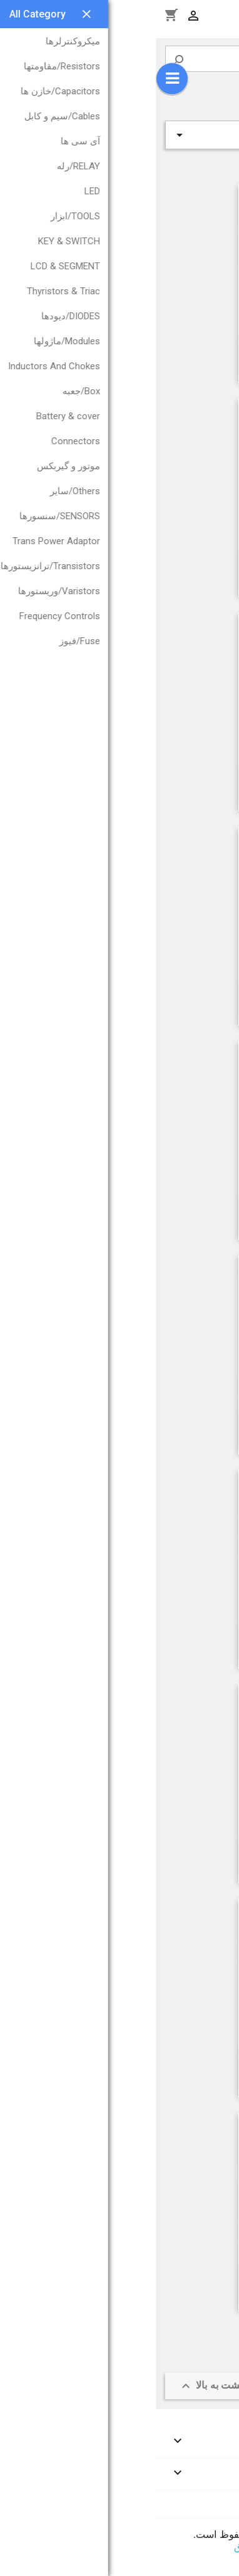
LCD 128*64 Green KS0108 (161, 781)
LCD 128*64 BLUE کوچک (161, 1638)
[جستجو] (119, 59)
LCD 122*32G (160, 352)
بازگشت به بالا (61, 2386)
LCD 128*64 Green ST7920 (161, 2281)
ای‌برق (91, 2547)
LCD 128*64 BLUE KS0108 (161, 2067)
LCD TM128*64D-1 (161, 1424)
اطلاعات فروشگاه (195, 2504)
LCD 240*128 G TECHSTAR (161, 1210)
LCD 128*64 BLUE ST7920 (161, 567)
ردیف (119, 134)
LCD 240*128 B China (161, 1852)
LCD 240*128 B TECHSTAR (160, 995)
